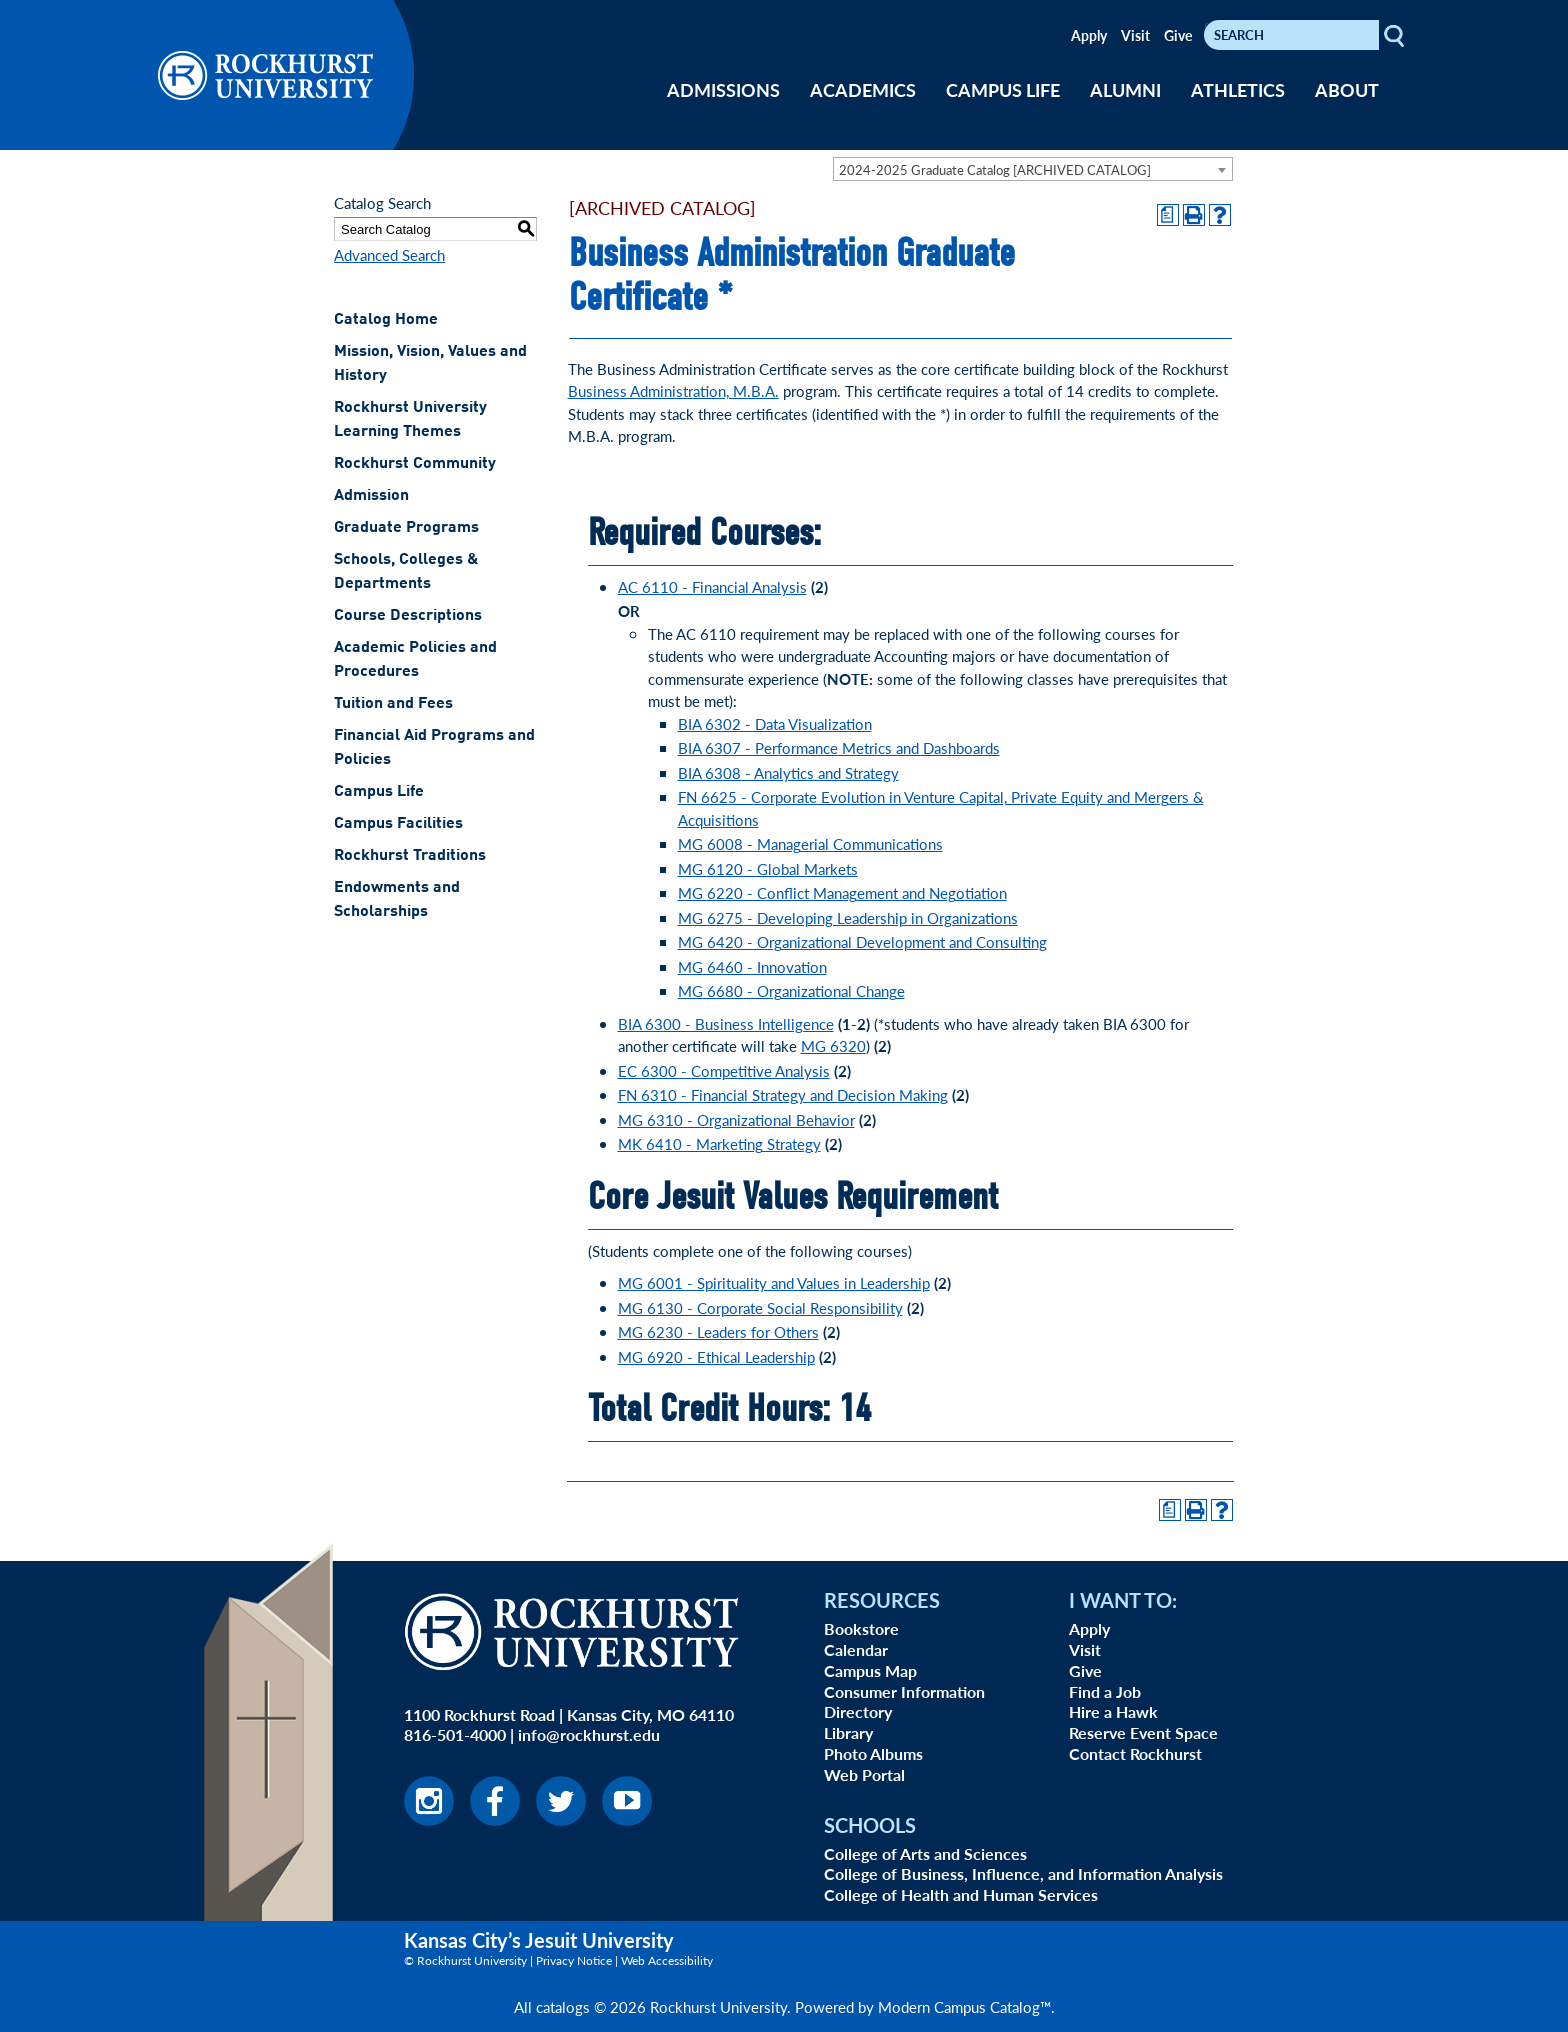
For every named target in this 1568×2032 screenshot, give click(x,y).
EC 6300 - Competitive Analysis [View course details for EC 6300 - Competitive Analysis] (724, 1070)
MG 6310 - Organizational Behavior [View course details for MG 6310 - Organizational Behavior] (736, 1119)
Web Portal (864, 1774)
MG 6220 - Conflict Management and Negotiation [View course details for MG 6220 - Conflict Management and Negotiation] (842, 892)
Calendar (856, 1649)
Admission (371, 496)
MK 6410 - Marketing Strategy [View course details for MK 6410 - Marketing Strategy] (719, 1143)
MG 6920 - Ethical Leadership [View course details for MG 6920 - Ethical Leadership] (716, 1356)
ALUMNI (1125, 89)
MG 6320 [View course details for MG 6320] (833, 1045)
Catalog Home (386, 320)
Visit (1135, 35)
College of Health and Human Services (961, 1894)
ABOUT (1347, 89)
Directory (858, 1711)
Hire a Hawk (1113, 1711)
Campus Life (379, 792)
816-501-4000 (455, 1734)
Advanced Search (389, 254)
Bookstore (861, 1628)
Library (848, 1732)
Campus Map (870, 1670)
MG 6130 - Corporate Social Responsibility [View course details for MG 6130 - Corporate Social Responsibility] (760, 1307)
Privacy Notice (574, 1960)
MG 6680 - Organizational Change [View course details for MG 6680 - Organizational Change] (791, 990)
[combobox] (1033, 169)
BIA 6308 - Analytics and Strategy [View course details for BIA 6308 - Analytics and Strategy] (788, 772)
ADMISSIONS (723, 89)
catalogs (563, 2006)
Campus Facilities (398, 824)
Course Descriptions (408, 616)
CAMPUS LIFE (1003, 89)
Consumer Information (904, 1691)
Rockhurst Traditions (410, 856)
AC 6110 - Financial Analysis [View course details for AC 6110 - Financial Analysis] (712, 586)
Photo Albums (873, 1753)
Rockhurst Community (415, 464)
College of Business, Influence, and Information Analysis (1023, 1873)
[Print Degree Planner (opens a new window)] (1168, 215)
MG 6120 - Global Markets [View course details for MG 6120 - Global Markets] (768, 868)
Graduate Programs (406, 528)
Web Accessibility (667, 1960)
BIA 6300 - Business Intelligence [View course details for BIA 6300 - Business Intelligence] (726, 1023)
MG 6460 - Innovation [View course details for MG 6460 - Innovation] (752, 966)
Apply (1089, 35)
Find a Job (1105, 1691)
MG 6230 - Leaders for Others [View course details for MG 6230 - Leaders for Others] (718, 1331)
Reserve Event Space (1143, 1732)
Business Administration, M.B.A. (673, 390)
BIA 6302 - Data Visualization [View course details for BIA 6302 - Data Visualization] (775, 723)
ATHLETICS (1238, 89)
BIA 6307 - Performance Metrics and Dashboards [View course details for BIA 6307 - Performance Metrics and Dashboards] (839, 747)
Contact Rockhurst (1135, 1753)
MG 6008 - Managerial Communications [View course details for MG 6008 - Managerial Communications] (810, 843)
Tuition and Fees (393, 704)
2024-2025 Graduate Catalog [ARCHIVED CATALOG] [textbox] (995, 169)
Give (1178, 35)
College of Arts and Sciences (925, 1853)
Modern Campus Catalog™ (964, 2006)
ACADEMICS (863, 89)
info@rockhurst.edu (589, 1734)
